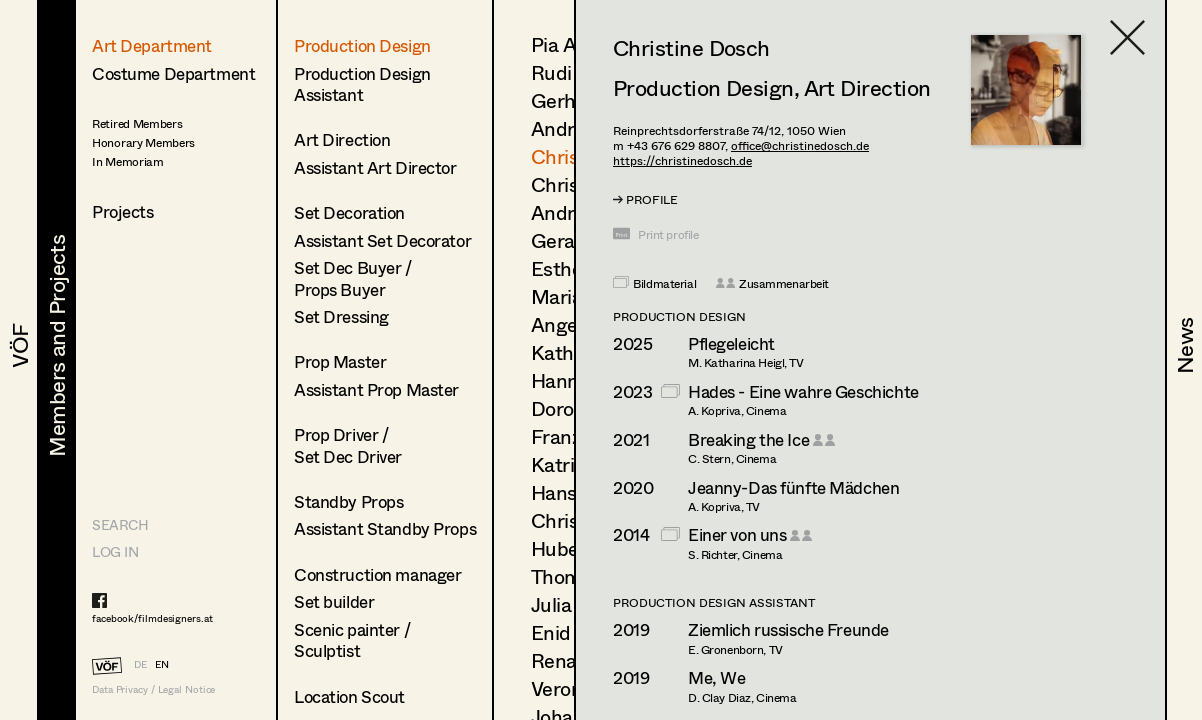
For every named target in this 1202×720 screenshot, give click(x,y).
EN (162, 664)
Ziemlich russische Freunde (788, 629)
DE (140, 664)
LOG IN (115, 551)
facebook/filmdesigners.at (152, 618)
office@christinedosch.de (800, 145)
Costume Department (173, 73)
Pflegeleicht (731, 343)
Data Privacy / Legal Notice (153, 689)
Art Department (152, 45)
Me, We (716, 677)
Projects (123, 211)
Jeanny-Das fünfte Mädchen (793, 487)
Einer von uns (737, 534)
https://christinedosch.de (682, 160)
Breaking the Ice (748, 439)
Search (120, 524)
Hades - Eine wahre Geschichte (803, 391)
